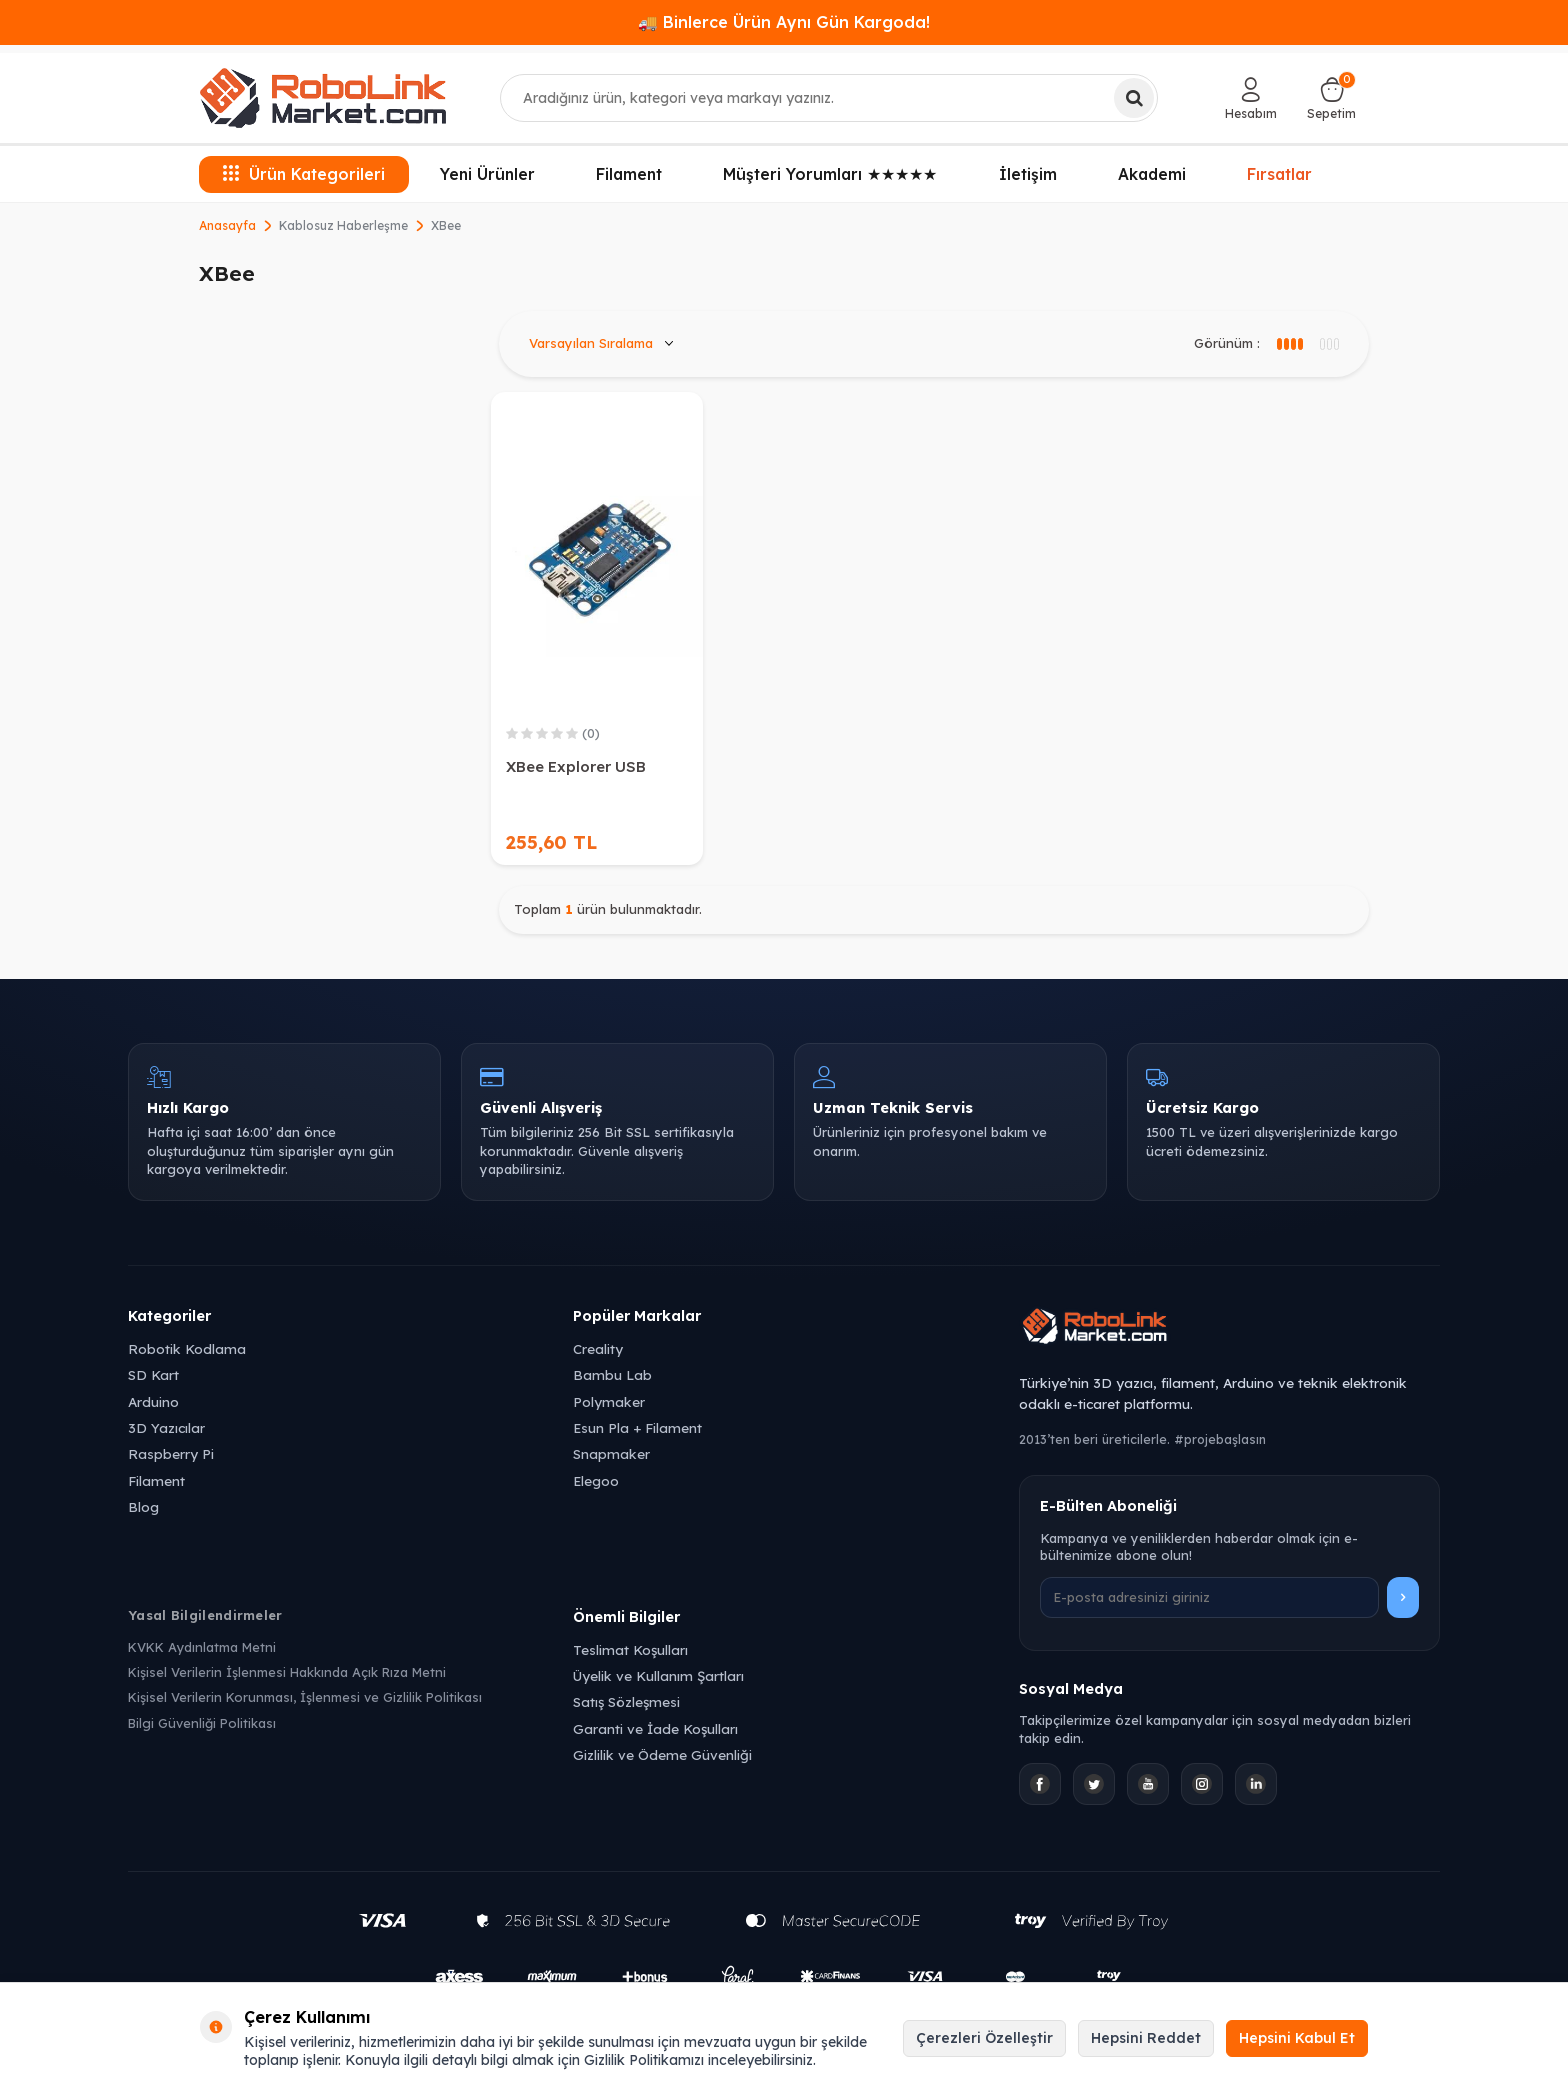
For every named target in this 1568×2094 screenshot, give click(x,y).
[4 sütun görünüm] (1328, 344)
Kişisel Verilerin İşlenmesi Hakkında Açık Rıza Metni (287, 1672)
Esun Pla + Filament (637, 1427)
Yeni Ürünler (487, 174)
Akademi (1152, 174)
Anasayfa (227, 225)
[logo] (323, 98)
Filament (629, 174)
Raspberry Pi (171, 1453)
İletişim (1028, 174)
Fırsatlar (1279, 172)
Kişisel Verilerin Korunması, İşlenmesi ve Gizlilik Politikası (305, 1697)
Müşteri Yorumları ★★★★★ (830, 174)
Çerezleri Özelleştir (984, 2038)
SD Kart (153, 1374)
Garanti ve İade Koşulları (655, 1728)
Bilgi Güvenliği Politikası (202, 1723)
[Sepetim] (1331, 98)
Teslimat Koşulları (630, 1649)
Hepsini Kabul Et (1297, 2038)
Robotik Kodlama (187, 1348)
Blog (143, 1506)
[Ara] (1134, 98)
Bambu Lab (612, 1374)
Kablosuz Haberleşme (343, 225)
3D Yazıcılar (166, 1427)
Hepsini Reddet (1146, 2038)
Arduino (153, 1401)
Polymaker (609, 1401)
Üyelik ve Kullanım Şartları (658, 1675)
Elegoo (596, 1480)
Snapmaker (611, 1453)
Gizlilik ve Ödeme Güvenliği (662, 1754)
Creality (598, 1348)
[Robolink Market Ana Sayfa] (1229, 1329)
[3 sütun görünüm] (1289, 344)
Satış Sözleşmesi (626, 1701)
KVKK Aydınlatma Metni (202, 1647)
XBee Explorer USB (576, 766)
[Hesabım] (1251, 98)
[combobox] (829, 98)
